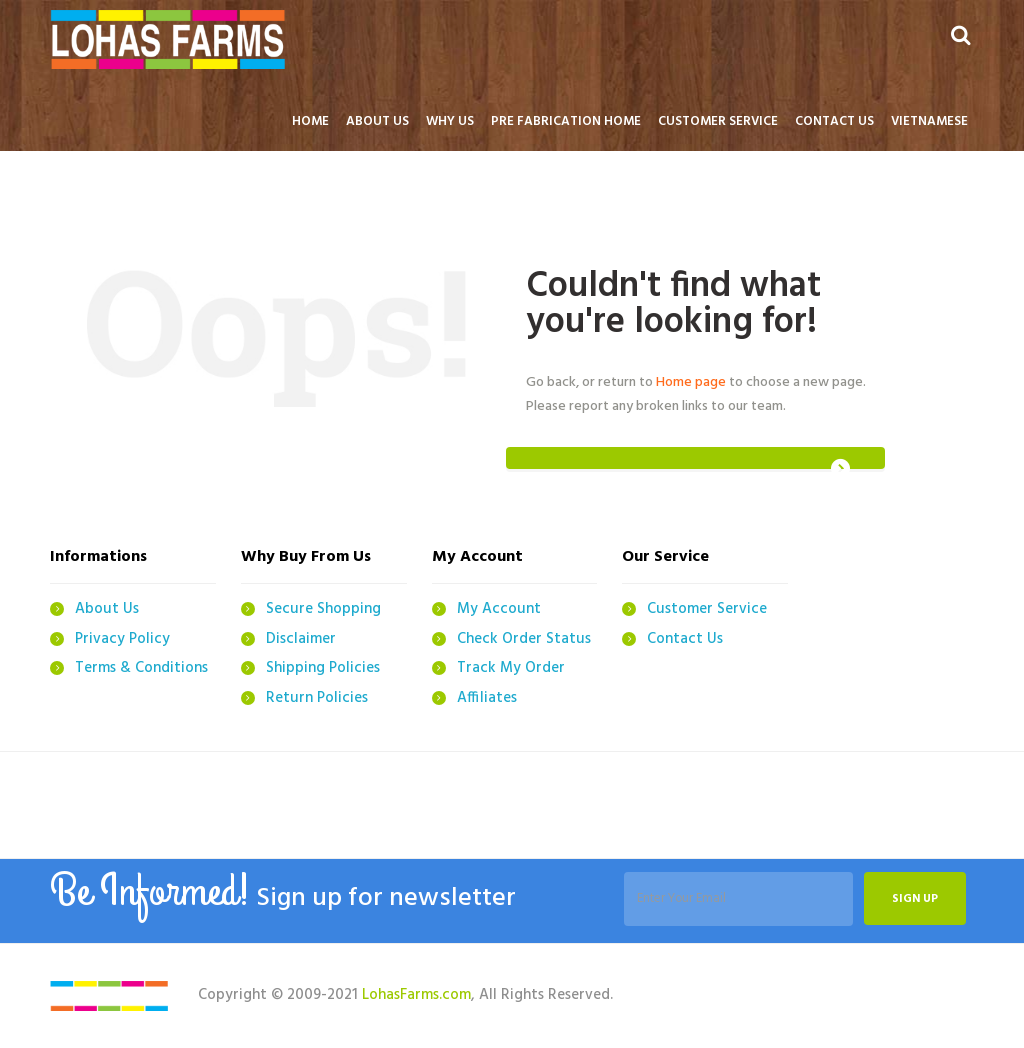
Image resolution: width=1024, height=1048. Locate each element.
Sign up (915, 900)
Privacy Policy (122, 639)
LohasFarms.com (416, 995)
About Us (107, 609)
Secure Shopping (323, 609)
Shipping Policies (323, 668)
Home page (691, 382)
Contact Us (685, 639)
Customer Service (707, 609)
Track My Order (511, 668)
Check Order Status (524, 639)
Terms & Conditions (141, 668)
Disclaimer (301, 639)
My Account (499, 609)
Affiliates (487, 698)
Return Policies (317, 698)
